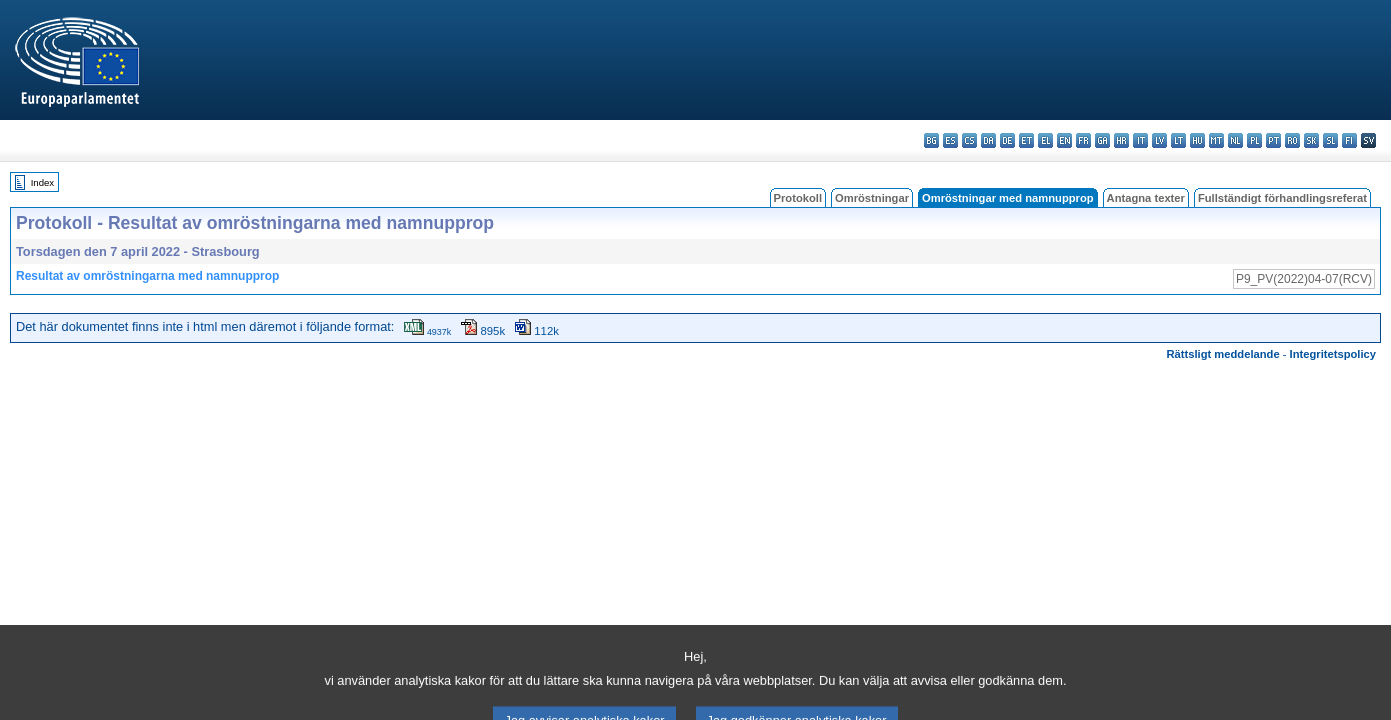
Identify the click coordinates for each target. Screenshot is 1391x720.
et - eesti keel (1026, 140)
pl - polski (1254, 140)
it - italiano (1140, 140)
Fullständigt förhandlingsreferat (1282, 198)
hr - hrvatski (1121, 140)
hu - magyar (1197, 140)
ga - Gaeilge (1102, 140)
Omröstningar (872, 198)
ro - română (1292, 140)
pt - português (1273, 140)
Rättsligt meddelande (1222, 354)
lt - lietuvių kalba (1178, 140)
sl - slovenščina (1330, 140)
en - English (1064, 140)
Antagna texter (1146, 198)
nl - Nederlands (1235, 140)
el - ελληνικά (1045, 140)
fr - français (1083, 140)
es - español (950, 140)
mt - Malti (1216, 140)
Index (42, 182)
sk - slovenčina (1311, 140)
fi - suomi (1349, 140)
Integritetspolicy (1333, 354)
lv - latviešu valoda (1159, 140)
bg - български (931, 140)
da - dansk (988, 140)
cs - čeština (969, 140)
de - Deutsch (1007, 140)
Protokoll (798, 198)
